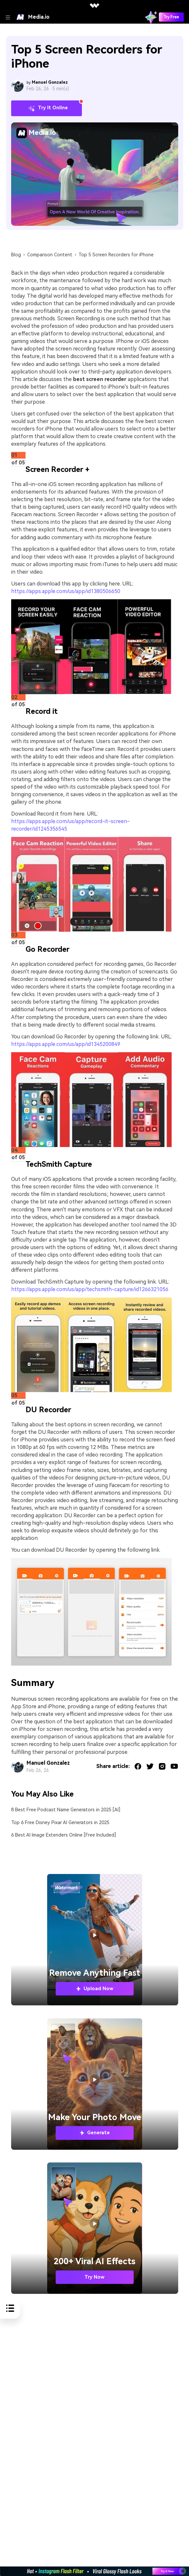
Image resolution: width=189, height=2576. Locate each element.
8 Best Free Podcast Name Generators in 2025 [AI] (65, 1810)
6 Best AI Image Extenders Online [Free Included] (63, 1835)
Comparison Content (49, 254)
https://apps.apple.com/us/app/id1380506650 (65, 591)
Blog (16, 254)
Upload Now (94, 1988)
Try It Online (46, 108)
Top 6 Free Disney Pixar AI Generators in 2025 (60, 1822)
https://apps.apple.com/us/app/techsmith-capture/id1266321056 (89, 1289)
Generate (94, 2133)
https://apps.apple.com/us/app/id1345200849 (65, 1044)
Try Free (171, 17)
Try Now (94, 2277)
